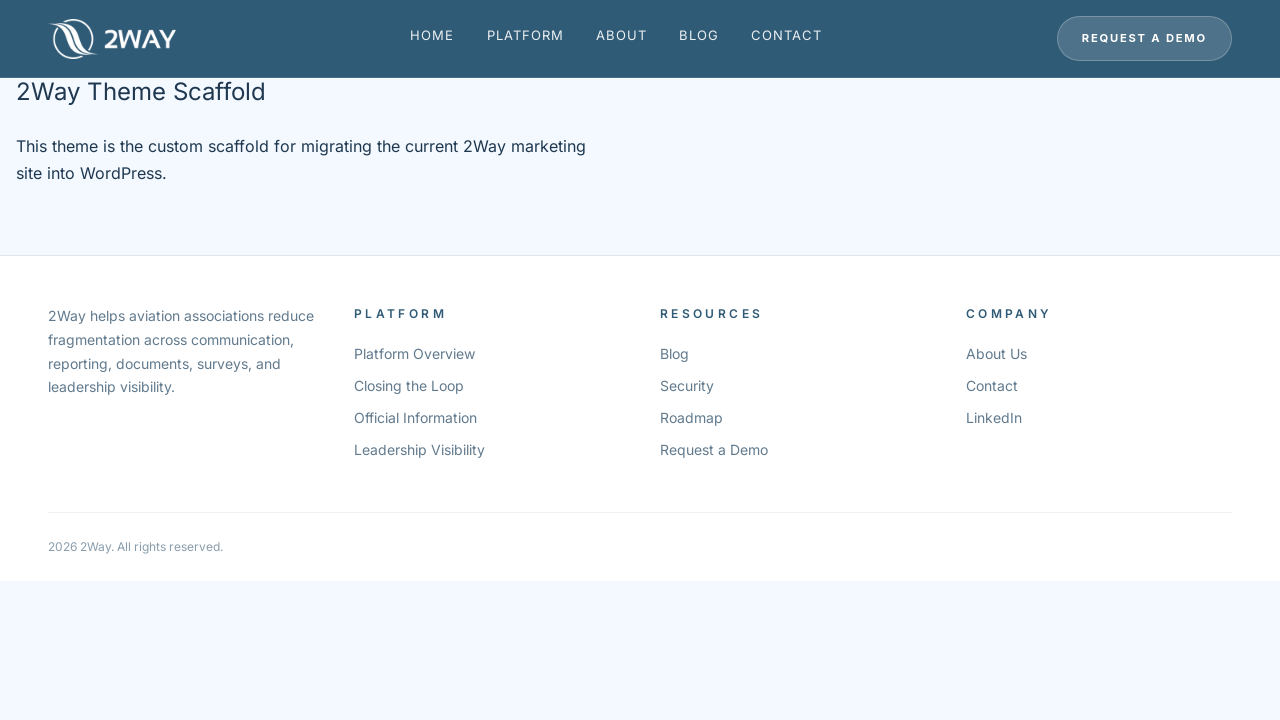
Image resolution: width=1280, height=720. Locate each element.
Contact (786, 35)
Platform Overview (414, 353)
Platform (525, 35)
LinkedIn (994, 417)
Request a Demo (1144, 38)
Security (687, 385)
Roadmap (691, 417)
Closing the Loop (409, 385)
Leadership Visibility (419, 449)
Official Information (415, 417)
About (621, 35)
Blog (699, 35)
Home (432, 35)
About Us (996, 353)
